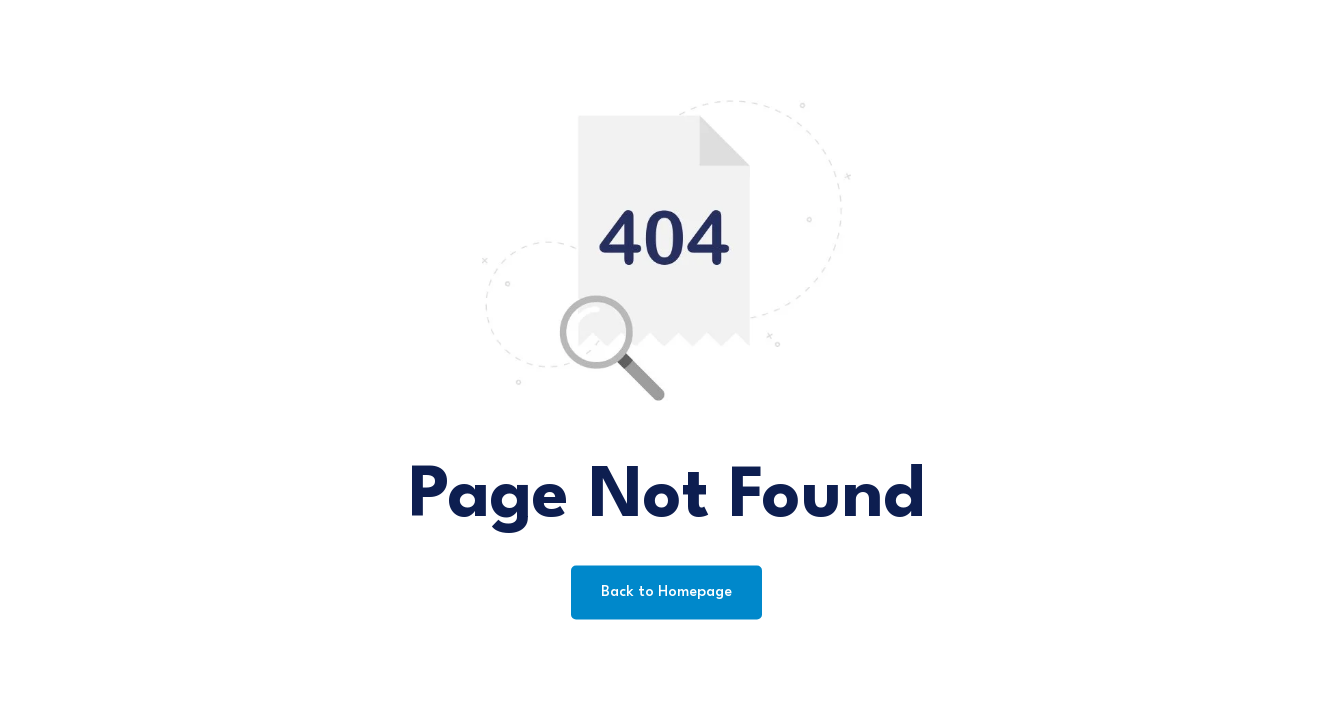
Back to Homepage (666, 592)
